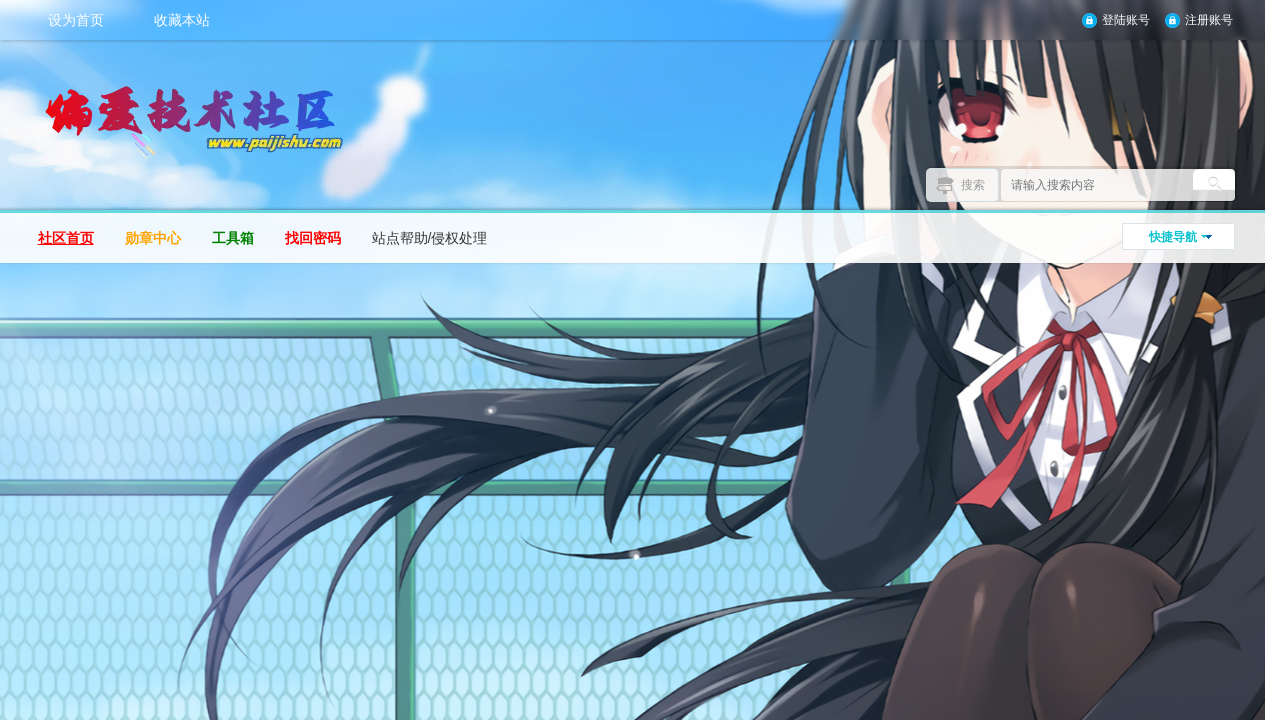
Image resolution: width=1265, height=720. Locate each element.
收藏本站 (182, 20)
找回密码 (313, 238)
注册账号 (1209, 20)
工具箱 (233, 238)
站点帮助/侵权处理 (430, 238)
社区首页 (66, 238)
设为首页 (76, 20)
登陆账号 (1126, 20)
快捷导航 (1173, 237)
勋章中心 (153, 238)
